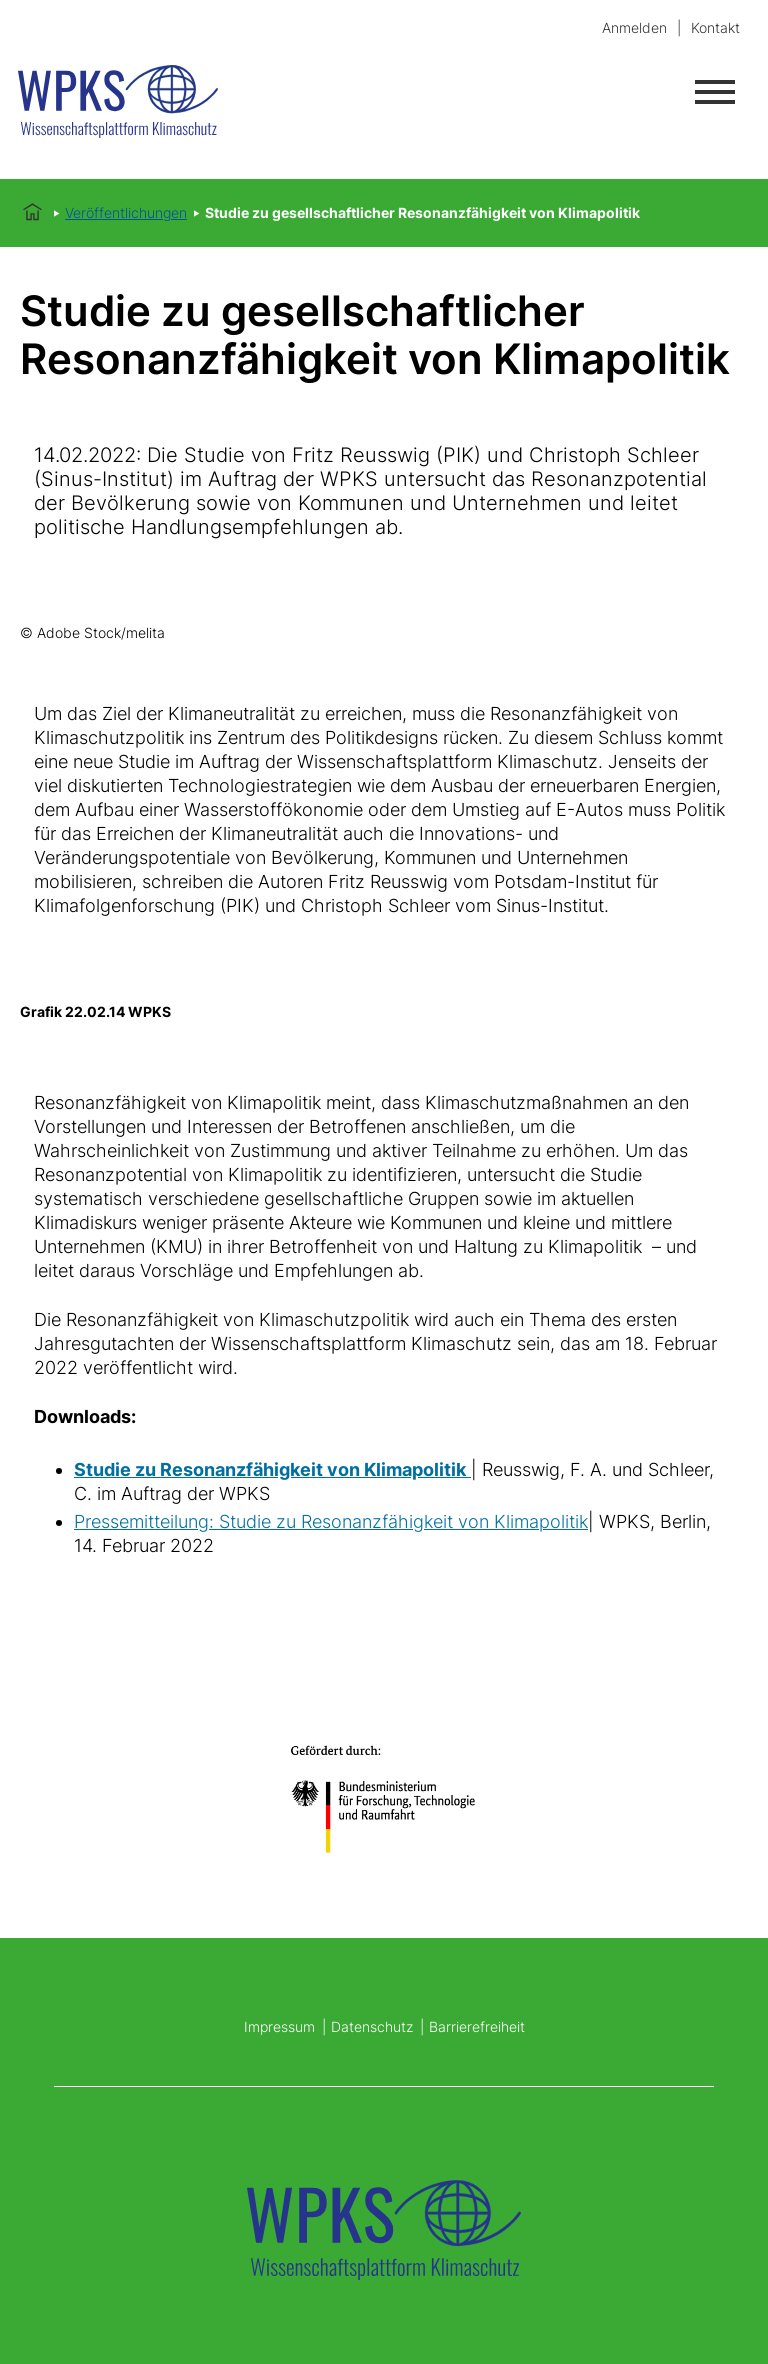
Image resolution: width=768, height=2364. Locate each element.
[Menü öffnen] (715, 92)
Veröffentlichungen (126, 212)
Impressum (279, 2026)
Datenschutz (372, 2026)
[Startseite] (143, 104)
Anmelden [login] (634, 27)
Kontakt (715, 27)
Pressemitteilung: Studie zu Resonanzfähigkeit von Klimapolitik (331, 1521)
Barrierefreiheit (477, 2026)
